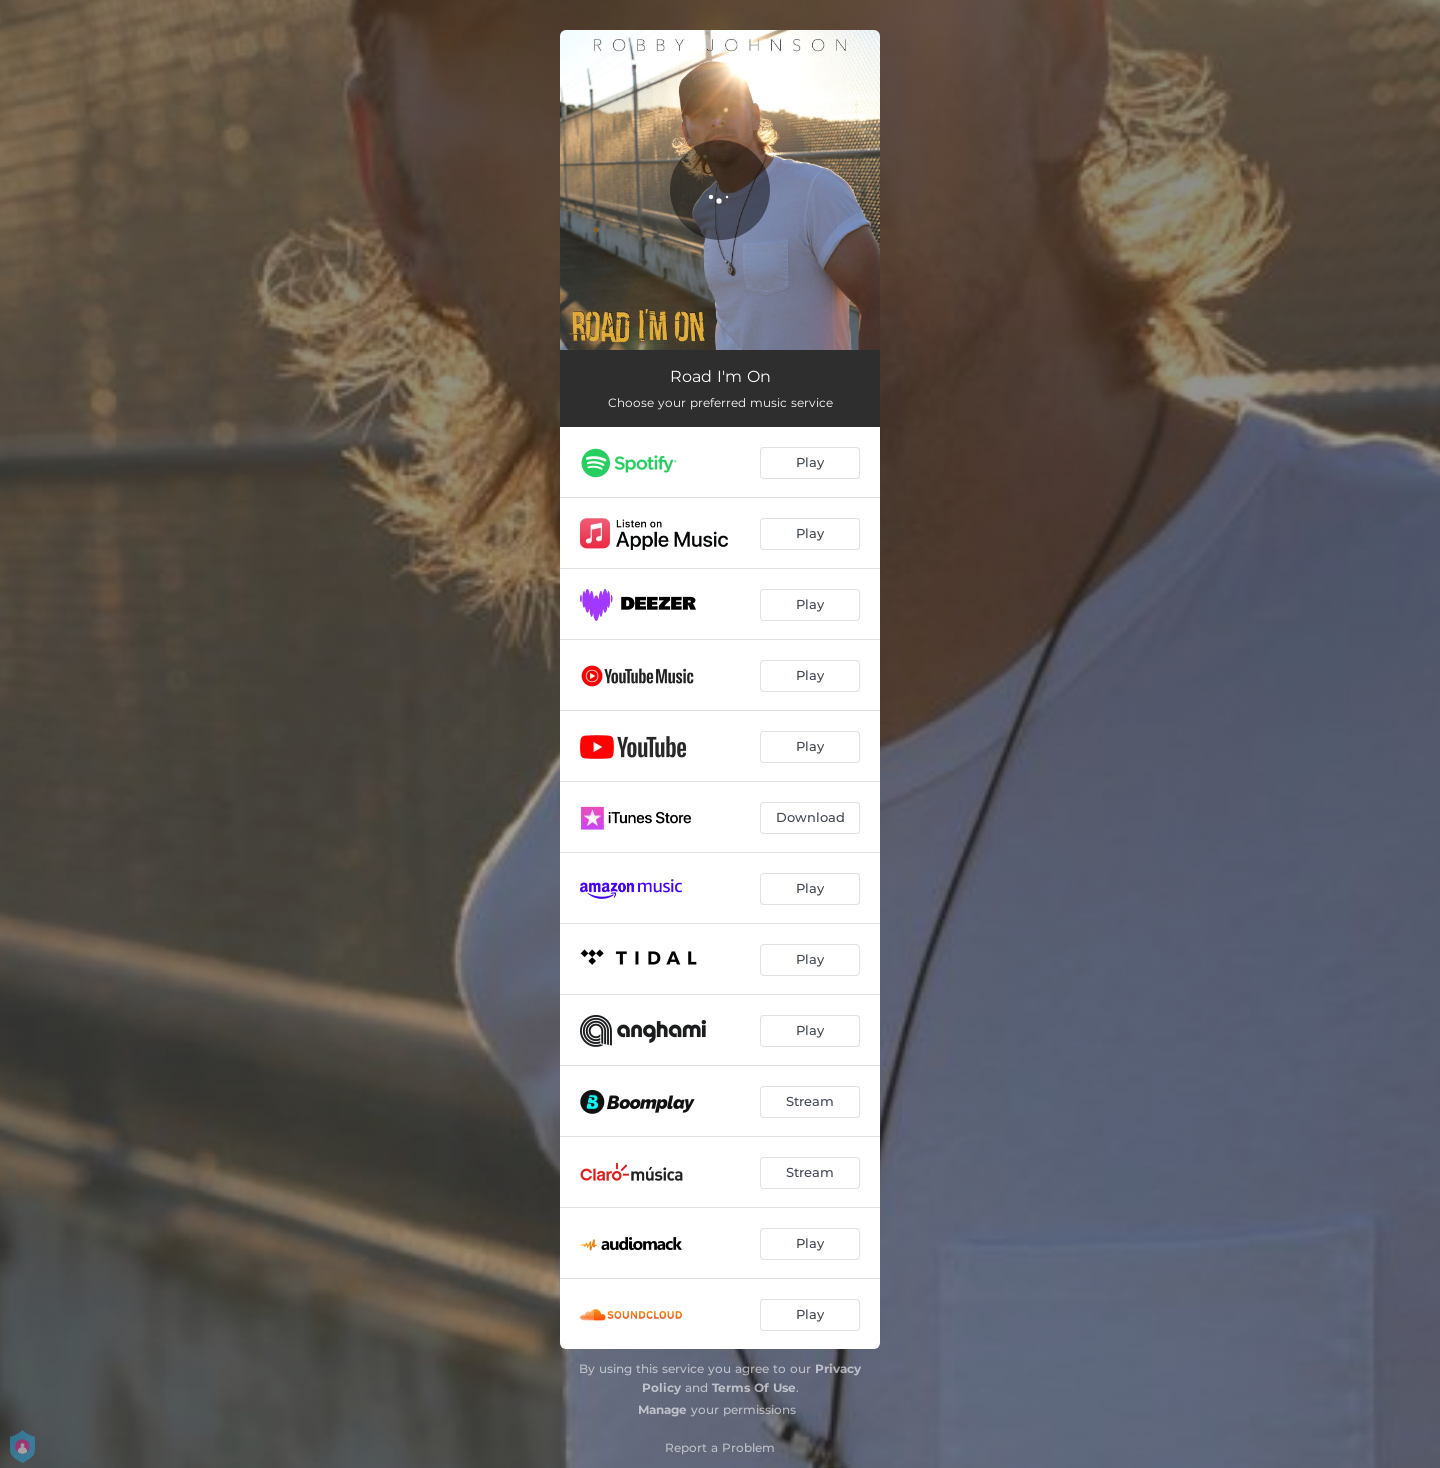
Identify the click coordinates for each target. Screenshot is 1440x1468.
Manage (662, 1409)
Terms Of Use (754, 1387)
